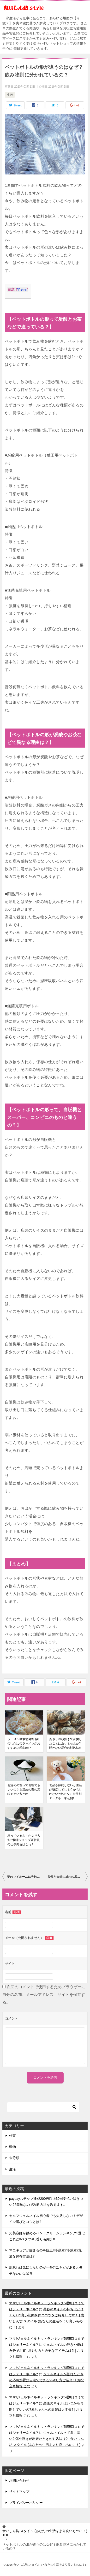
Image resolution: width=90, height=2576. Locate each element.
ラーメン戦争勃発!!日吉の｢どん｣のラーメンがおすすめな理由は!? (23, 1743)
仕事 (12, 2136)
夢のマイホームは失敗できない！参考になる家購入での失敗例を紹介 (26, 1876)
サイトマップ (19, 2491)
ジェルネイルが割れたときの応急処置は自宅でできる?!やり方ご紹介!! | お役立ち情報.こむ (46, 2380)
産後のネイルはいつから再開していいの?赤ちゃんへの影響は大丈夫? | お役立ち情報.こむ (46, 2409)
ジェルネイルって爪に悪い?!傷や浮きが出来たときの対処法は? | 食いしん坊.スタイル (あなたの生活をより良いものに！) (46, 2439)
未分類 (14, 2158)
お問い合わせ (19, 2480)
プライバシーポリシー (26, 2503)
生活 (10, 95)
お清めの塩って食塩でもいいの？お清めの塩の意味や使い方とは (23, 1790)
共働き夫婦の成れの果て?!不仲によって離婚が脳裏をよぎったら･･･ (68, 1876)
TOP (44, 2533)
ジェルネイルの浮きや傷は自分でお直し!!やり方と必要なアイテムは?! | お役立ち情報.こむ (46, 2351)
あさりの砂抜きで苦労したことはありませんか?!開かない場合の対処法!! (65, 1743)
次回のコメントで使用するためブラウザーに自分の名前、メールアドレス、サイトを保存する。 (43, 1994)
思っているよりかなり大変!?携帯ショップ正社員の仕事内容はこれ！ (23, 1840)
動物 (12, 2147)
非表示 (22, 289)
